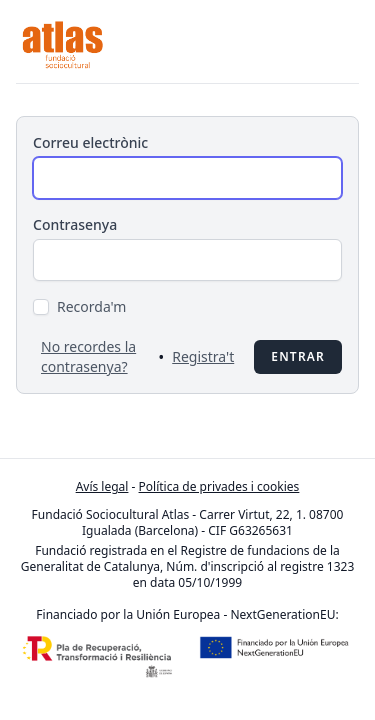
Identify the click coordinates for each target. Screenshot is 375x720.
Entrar (298, 356)
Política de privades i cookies (219, 486)
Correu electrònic (90, 142)
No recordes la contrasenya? (88, 356)
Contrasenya (75, 224)
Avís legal (102, 486)
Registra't (203, 356)
